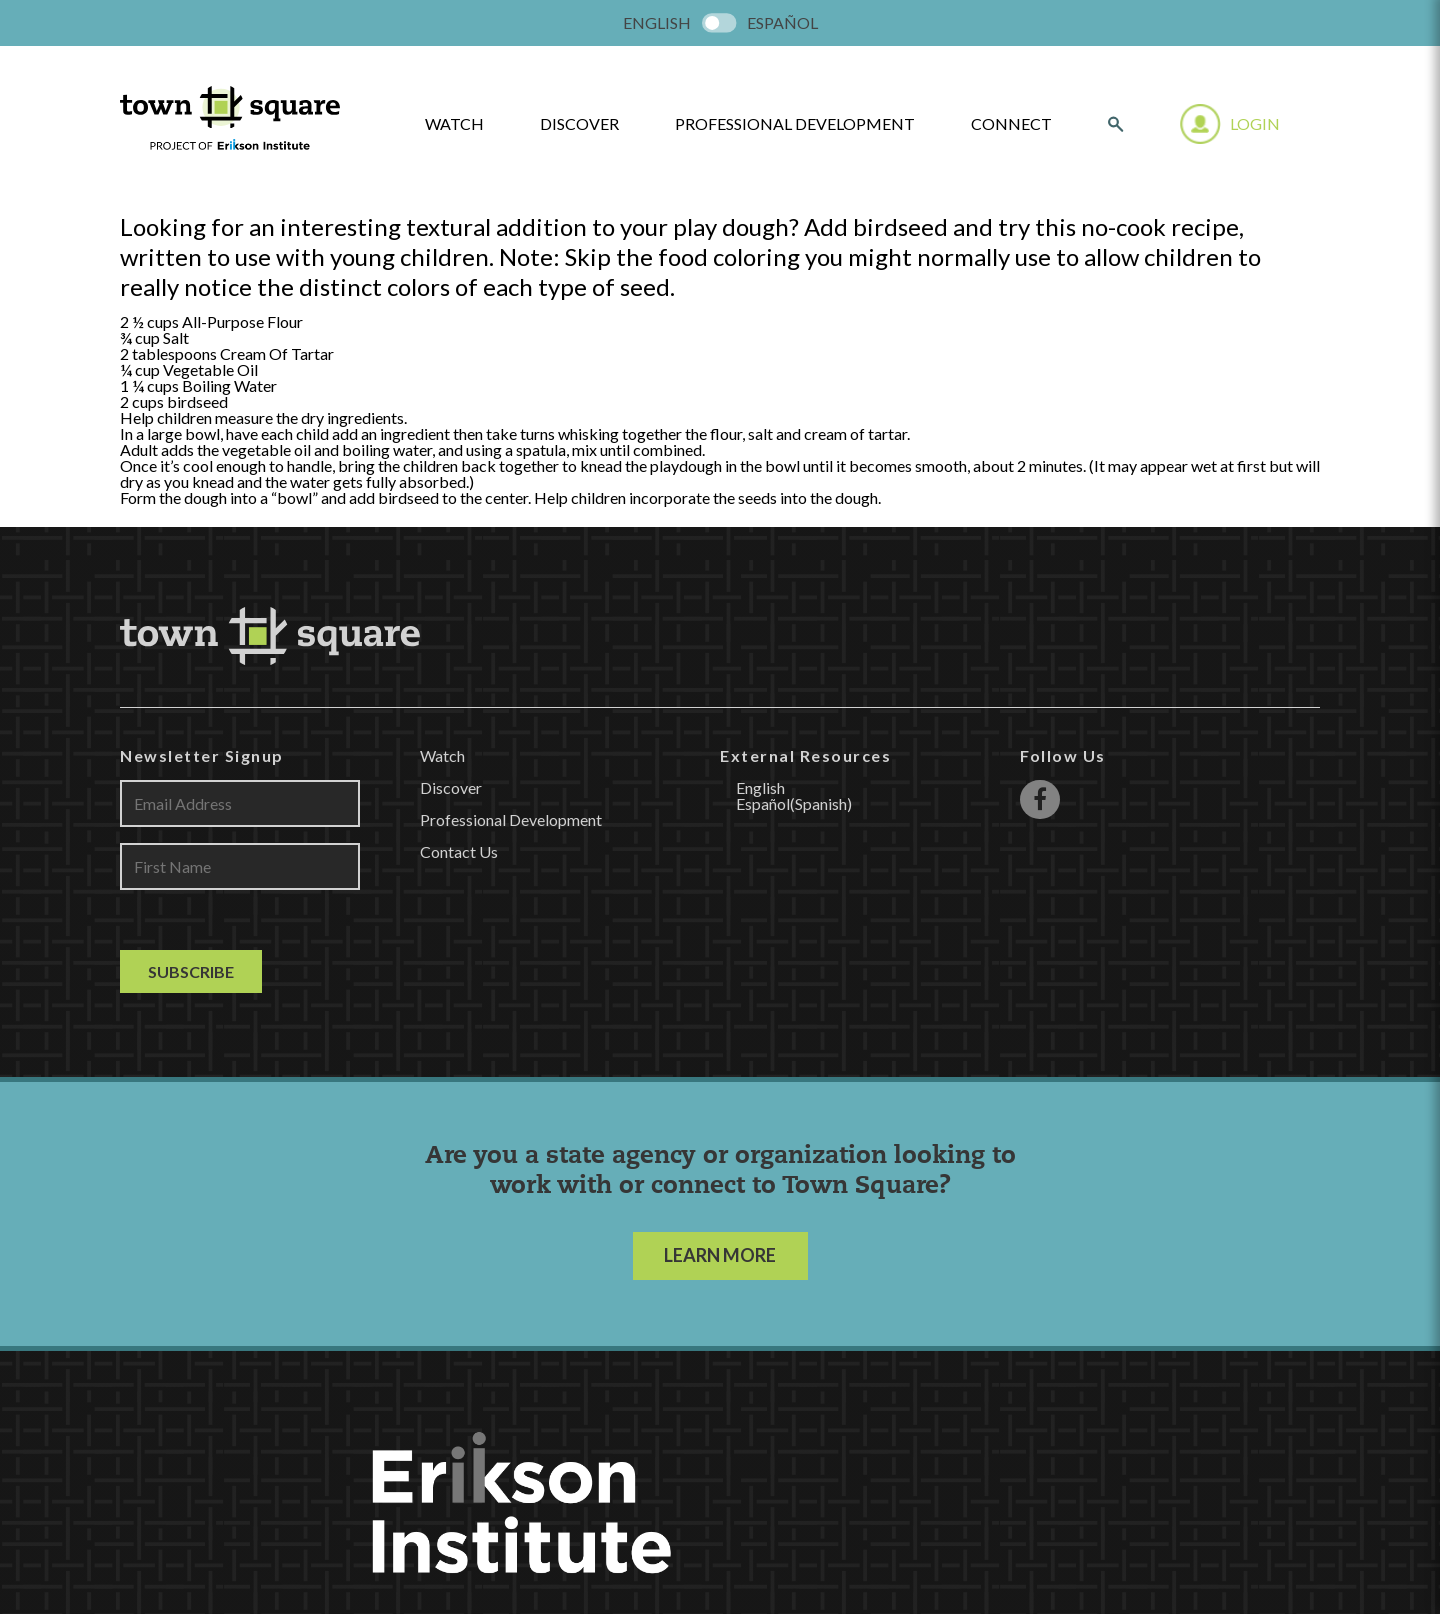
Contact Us (459, 851)
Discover (579, 124)
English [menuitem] (657, 23)
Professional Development (795, 124)
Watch (442, 755)
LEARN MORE (720, 1255)
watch (454, 124)
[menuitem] (657, 23)
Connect (1011, 124)
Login (1255, 123)
